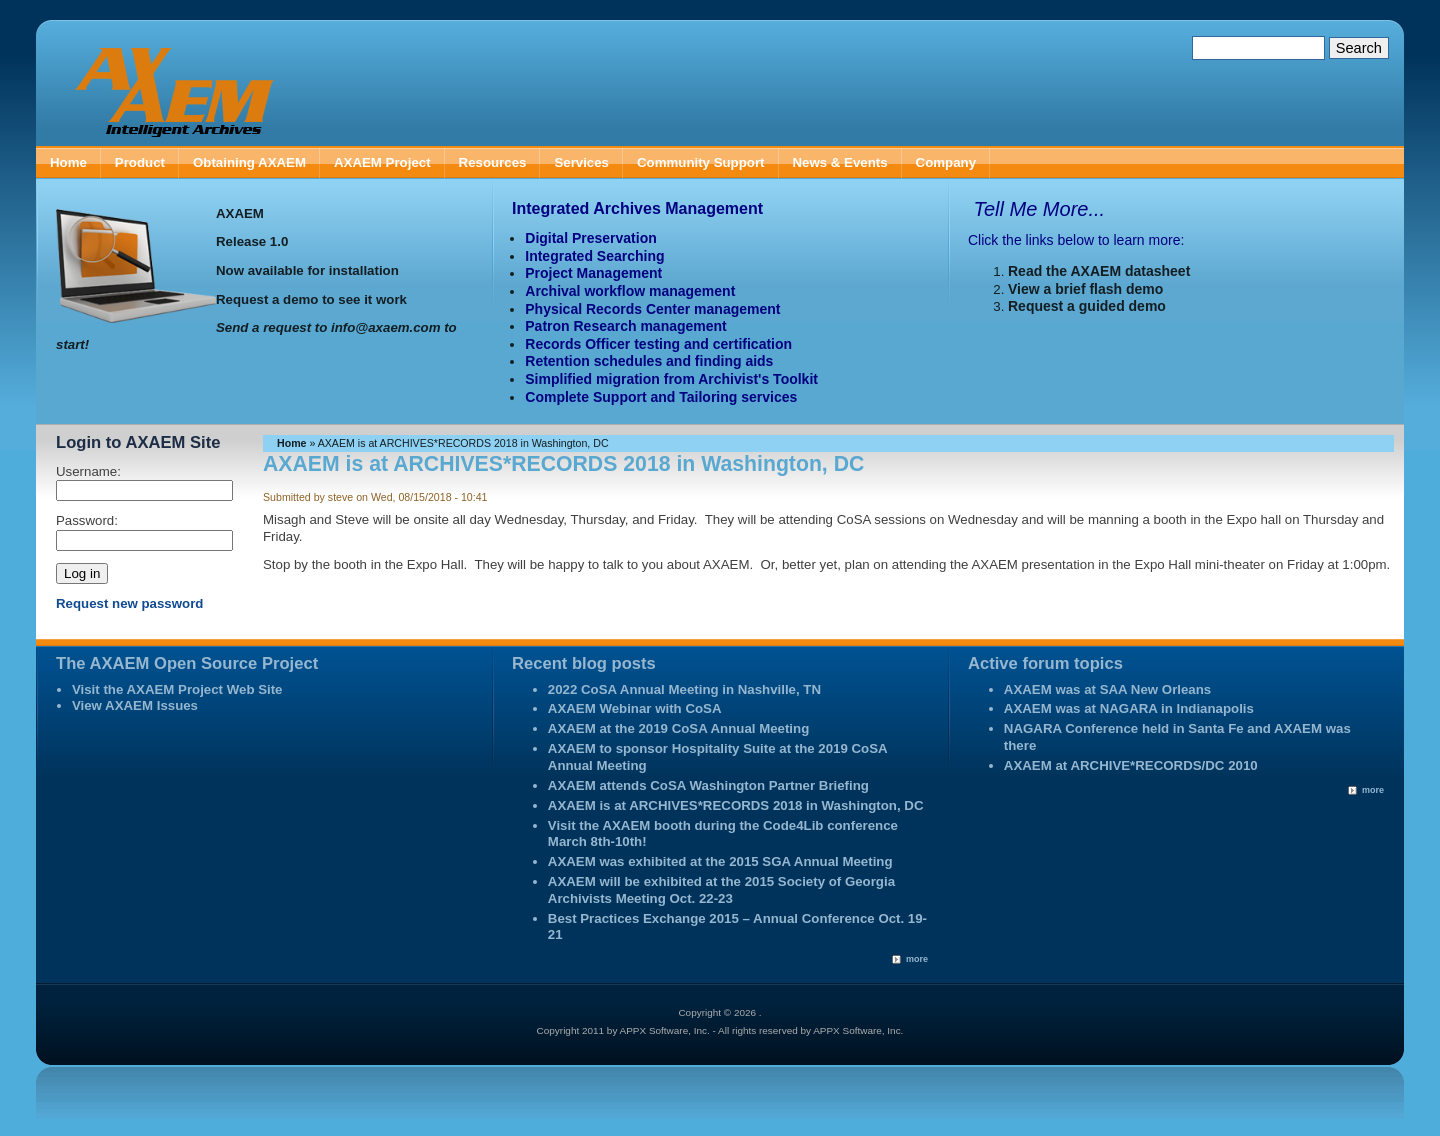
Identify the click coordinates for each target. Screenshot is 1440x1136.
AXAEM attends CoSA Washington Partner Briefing (708, 785)
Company (946, 162)
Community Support (701, 162)
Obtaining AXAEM (249, 162)
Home (68, 162)
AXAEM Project (382, 162)
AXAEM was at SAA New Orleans (1107, 689)
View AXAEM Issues (135, 705)
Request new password (129, 603)
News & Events (840, 162)
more (917, 959)
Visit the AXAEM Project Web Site (177, 689)
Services (581, 162)
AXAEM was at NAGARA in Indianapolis (1129, 708)
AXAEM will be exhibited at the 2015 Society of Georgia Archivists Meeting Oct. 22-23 (721, 890)
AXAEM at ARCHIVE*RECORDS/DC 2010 (1131, 765)
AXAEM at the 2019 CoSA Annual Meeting (678, 728)
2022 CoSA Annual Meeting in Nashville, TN (684, 689)
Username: (88, 471)
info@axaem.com (386, 327)
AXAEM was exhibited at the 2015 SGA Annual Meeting (720, 861)
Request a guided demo (1087, 306)
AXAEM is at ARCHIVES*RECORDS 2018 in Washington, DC (736, 805)
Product (140, 162)
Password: (87, 520)
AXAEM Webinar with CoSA (635, 708)
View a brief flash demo (1085, 289)
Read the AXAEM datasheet (1099, 271)
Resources (493, 162)
